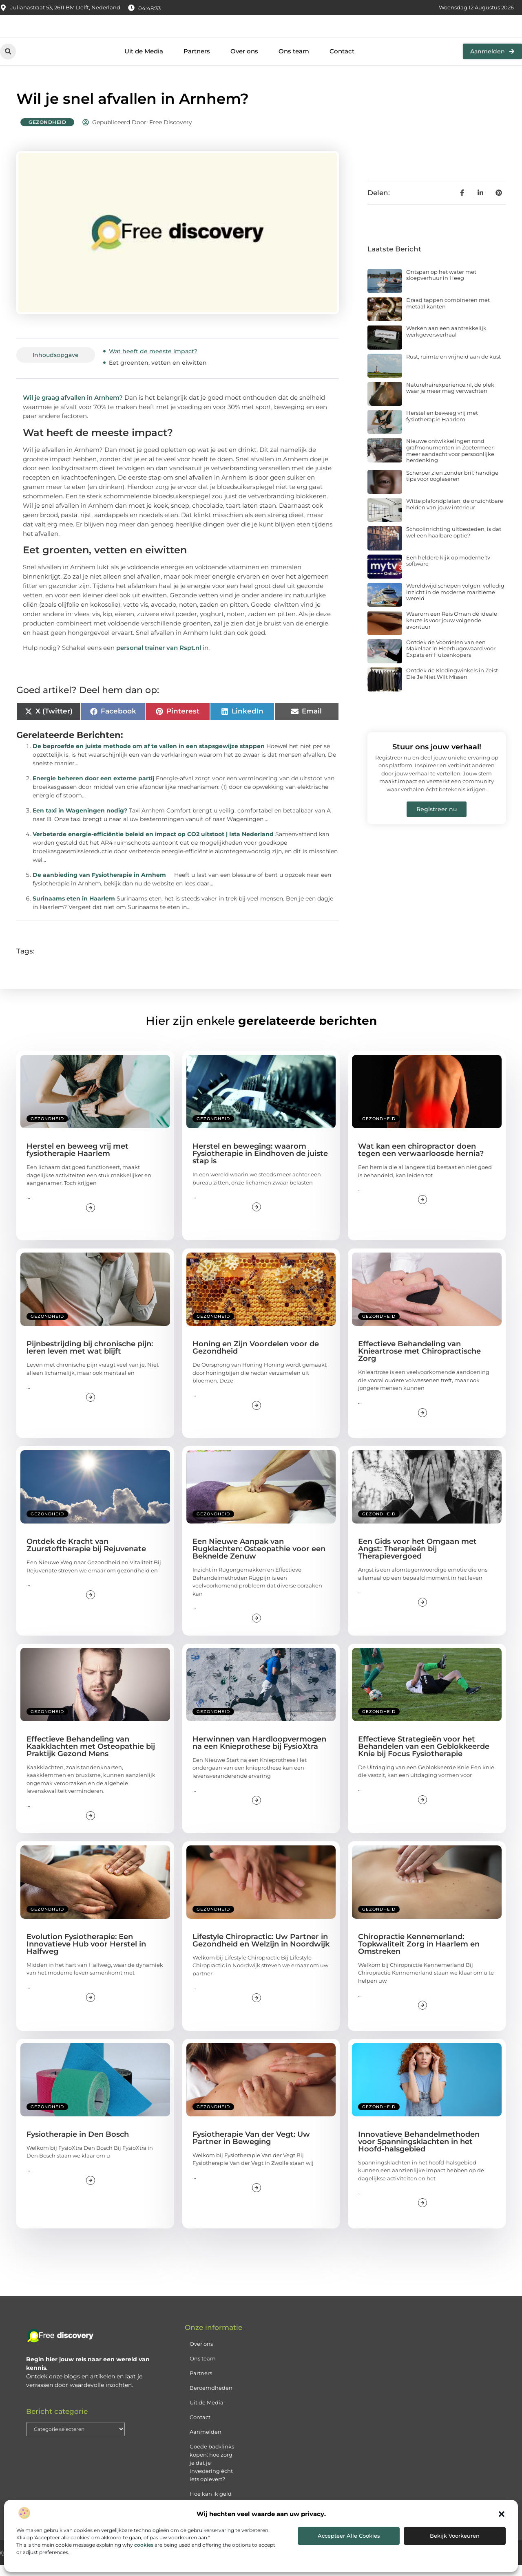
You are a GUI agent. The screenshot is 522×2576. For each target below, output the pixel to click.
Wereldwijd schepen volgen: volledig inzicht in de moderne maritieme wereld (455, 602)
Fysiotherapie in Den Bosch (78, 2145)
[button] (502, 2514)
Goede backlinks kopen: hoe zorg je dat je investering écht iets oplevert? (212, 2473)
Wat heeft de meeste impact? (153, 362)
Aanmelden (205, 2442)
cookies (143, 2545)
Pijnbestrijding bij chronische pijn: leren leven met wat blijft (90, 1359)
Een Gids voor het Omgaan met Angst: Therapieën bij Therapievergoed (417, 1560)
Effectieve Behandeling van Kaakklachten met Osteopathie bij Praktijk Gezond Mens (91, 1757)
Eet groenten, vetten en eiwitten (158, 373)
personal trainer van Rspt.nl (158, 659)
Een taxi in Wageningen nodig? (80, 822)
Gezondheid (47, 133)
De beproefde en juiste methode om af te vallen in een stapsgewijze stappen (149, 757)
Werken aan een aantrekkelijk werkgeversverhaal (446, 342)
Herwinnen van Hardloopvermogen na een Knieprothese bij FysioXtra (259, 1754)
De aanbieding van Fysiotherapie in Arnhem (99, 886)
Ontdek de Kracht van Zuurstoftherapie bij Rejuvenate (86, 1556)
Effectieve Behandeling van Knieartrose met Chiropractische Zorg (419, 1362)
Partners (197, 62)
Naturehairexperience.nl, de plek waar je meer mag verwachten (450, 398)
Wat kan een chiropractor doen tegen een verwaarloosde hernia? (421, 1161)
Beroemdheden (211, 2398)
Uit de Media (143, 62)
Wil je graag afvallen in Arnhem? (73, 408)
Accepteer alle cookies (349, 2535)
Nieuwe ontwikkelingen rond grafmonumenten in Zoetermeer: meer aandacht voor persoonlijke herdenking (450, 462)
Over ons (244, 62)
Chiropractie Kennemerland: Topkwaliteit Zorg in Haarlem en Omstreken (419, 1955)
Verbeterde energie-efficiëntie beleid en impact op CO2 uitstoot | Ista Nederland (153, 845)
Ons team (294, 62)
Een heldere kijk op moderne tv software (448, 571)
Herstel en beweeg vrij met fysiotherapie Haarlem (442, 427)
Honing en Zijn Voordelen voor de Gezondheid (255, 1359)
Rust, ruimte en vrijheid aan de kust (453, 367)
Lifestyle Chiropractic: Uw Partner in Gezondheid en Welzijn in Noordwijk (261, 1951)
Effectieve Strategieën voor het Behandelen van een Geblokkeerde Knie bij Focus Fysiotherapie (423, 1757)
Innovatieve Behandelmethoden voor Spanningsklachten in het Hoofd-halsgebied (419, 2152)
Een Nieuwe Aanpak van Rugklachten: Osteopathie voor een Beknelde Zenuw (258, 1560)
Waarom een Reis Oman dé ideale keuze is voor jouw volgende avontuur (451, 631)
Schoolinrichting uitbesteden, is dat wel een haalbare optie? (453, 543)
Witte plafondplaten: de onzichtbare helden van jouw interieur (454, 515)
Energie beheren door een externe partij (93, 789)
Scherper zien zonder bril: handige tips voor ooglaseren (452, 486)
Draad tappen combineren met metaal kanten (448, 314)
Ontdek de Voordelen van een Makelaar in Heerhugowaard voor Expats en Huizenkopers (450, 659)
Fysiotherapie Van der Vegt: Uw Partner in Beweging (251, 2149)
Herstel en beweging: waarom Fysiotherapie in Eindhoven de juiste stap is (260, 1165)
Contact (342, 62)
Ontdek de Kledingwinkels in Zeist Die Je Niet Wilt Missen (452, 684)
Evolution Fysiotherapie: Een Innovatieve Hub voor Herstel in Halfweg (86, 1955)
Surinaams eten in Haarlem (74, 910)
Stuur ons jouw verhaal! (436, 758)
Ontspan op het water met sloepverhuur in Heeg (441, 286)
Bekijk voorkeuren (455, 2535)
